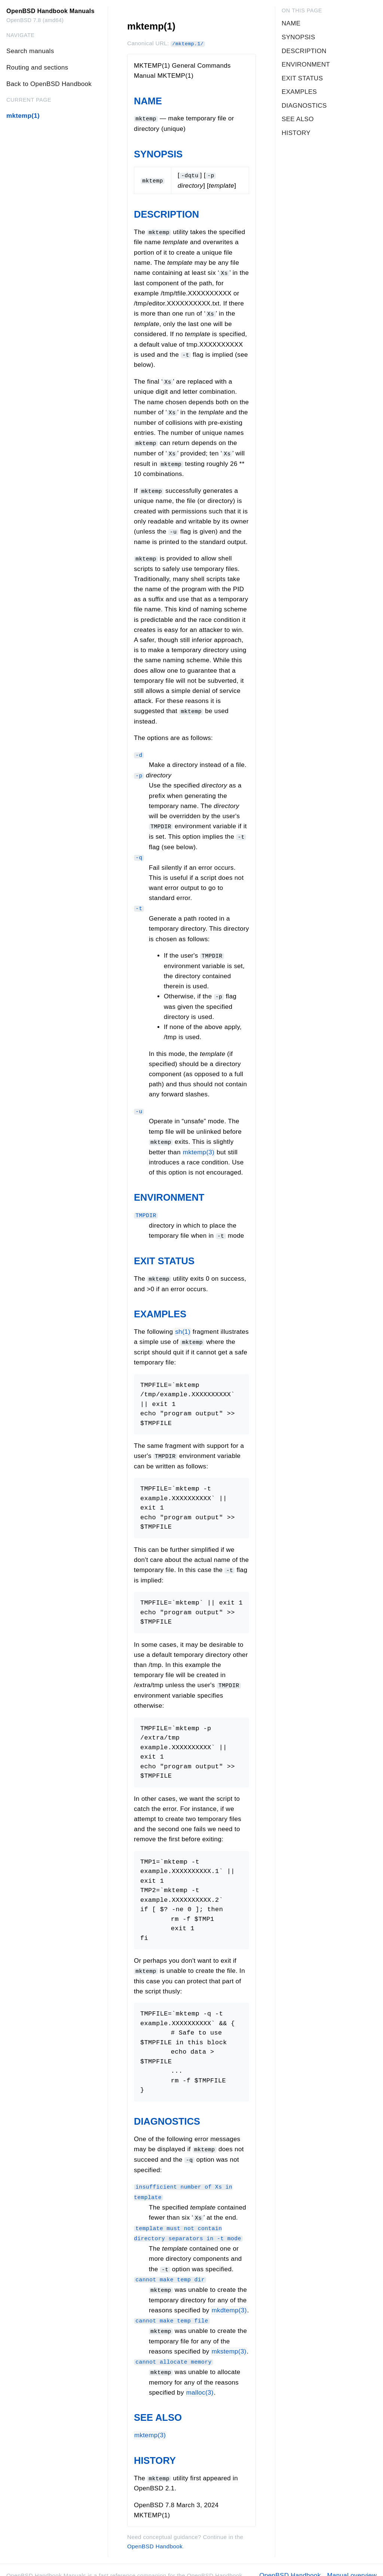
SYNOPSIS (158, 153)
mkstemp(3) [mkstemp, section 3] (229, 2341)
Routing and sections (37, 67)
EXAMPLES (160, 1307)
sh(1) (182, 1325)
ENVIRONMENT (169, 1191)
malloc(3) (200, 2381)
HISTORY (155, 2449)
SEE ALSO (158, 2407)
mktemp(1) (23, 115)
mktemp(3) (198, 1146)
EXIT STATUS (164, 1255)
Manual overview (352, 2564)
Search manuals (30, 51)
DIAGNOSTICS (167, 2114)
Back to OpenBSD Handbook (49, 83)
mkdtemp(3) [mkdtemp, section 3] (229, 2300)
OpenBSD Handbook (155, 2535)
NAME (148, 101)
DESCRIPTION (166, 214)
